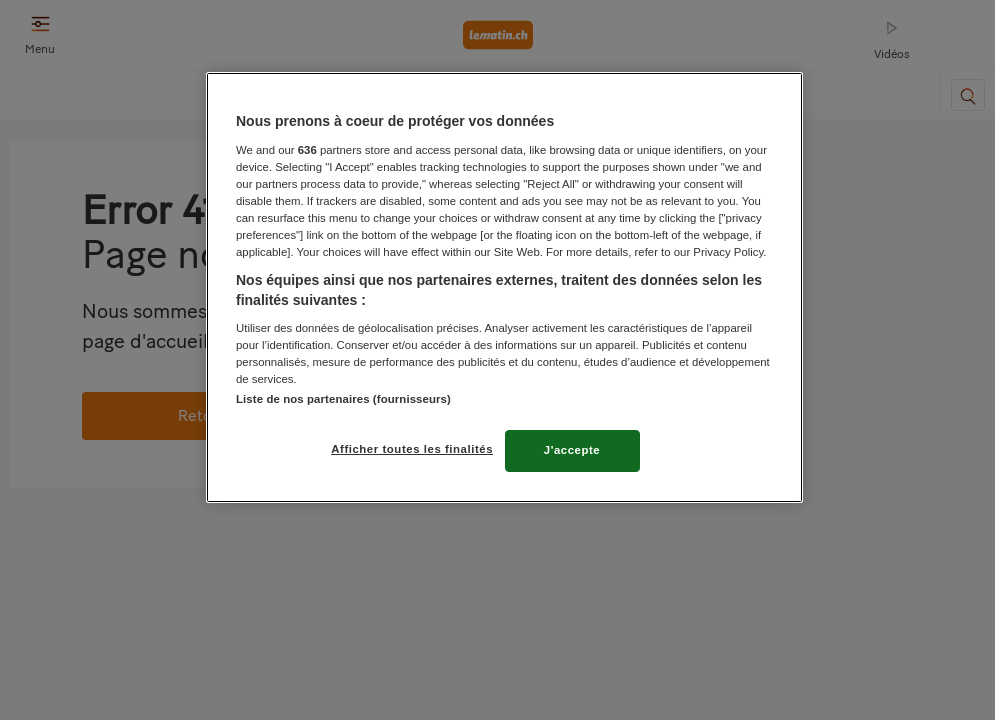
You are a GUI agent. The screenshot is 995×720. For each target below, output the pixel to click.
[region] (504, 287)
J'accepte (572, 450)
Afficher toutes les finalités (412, 449)
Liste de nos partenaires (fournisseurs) (343, 399)
